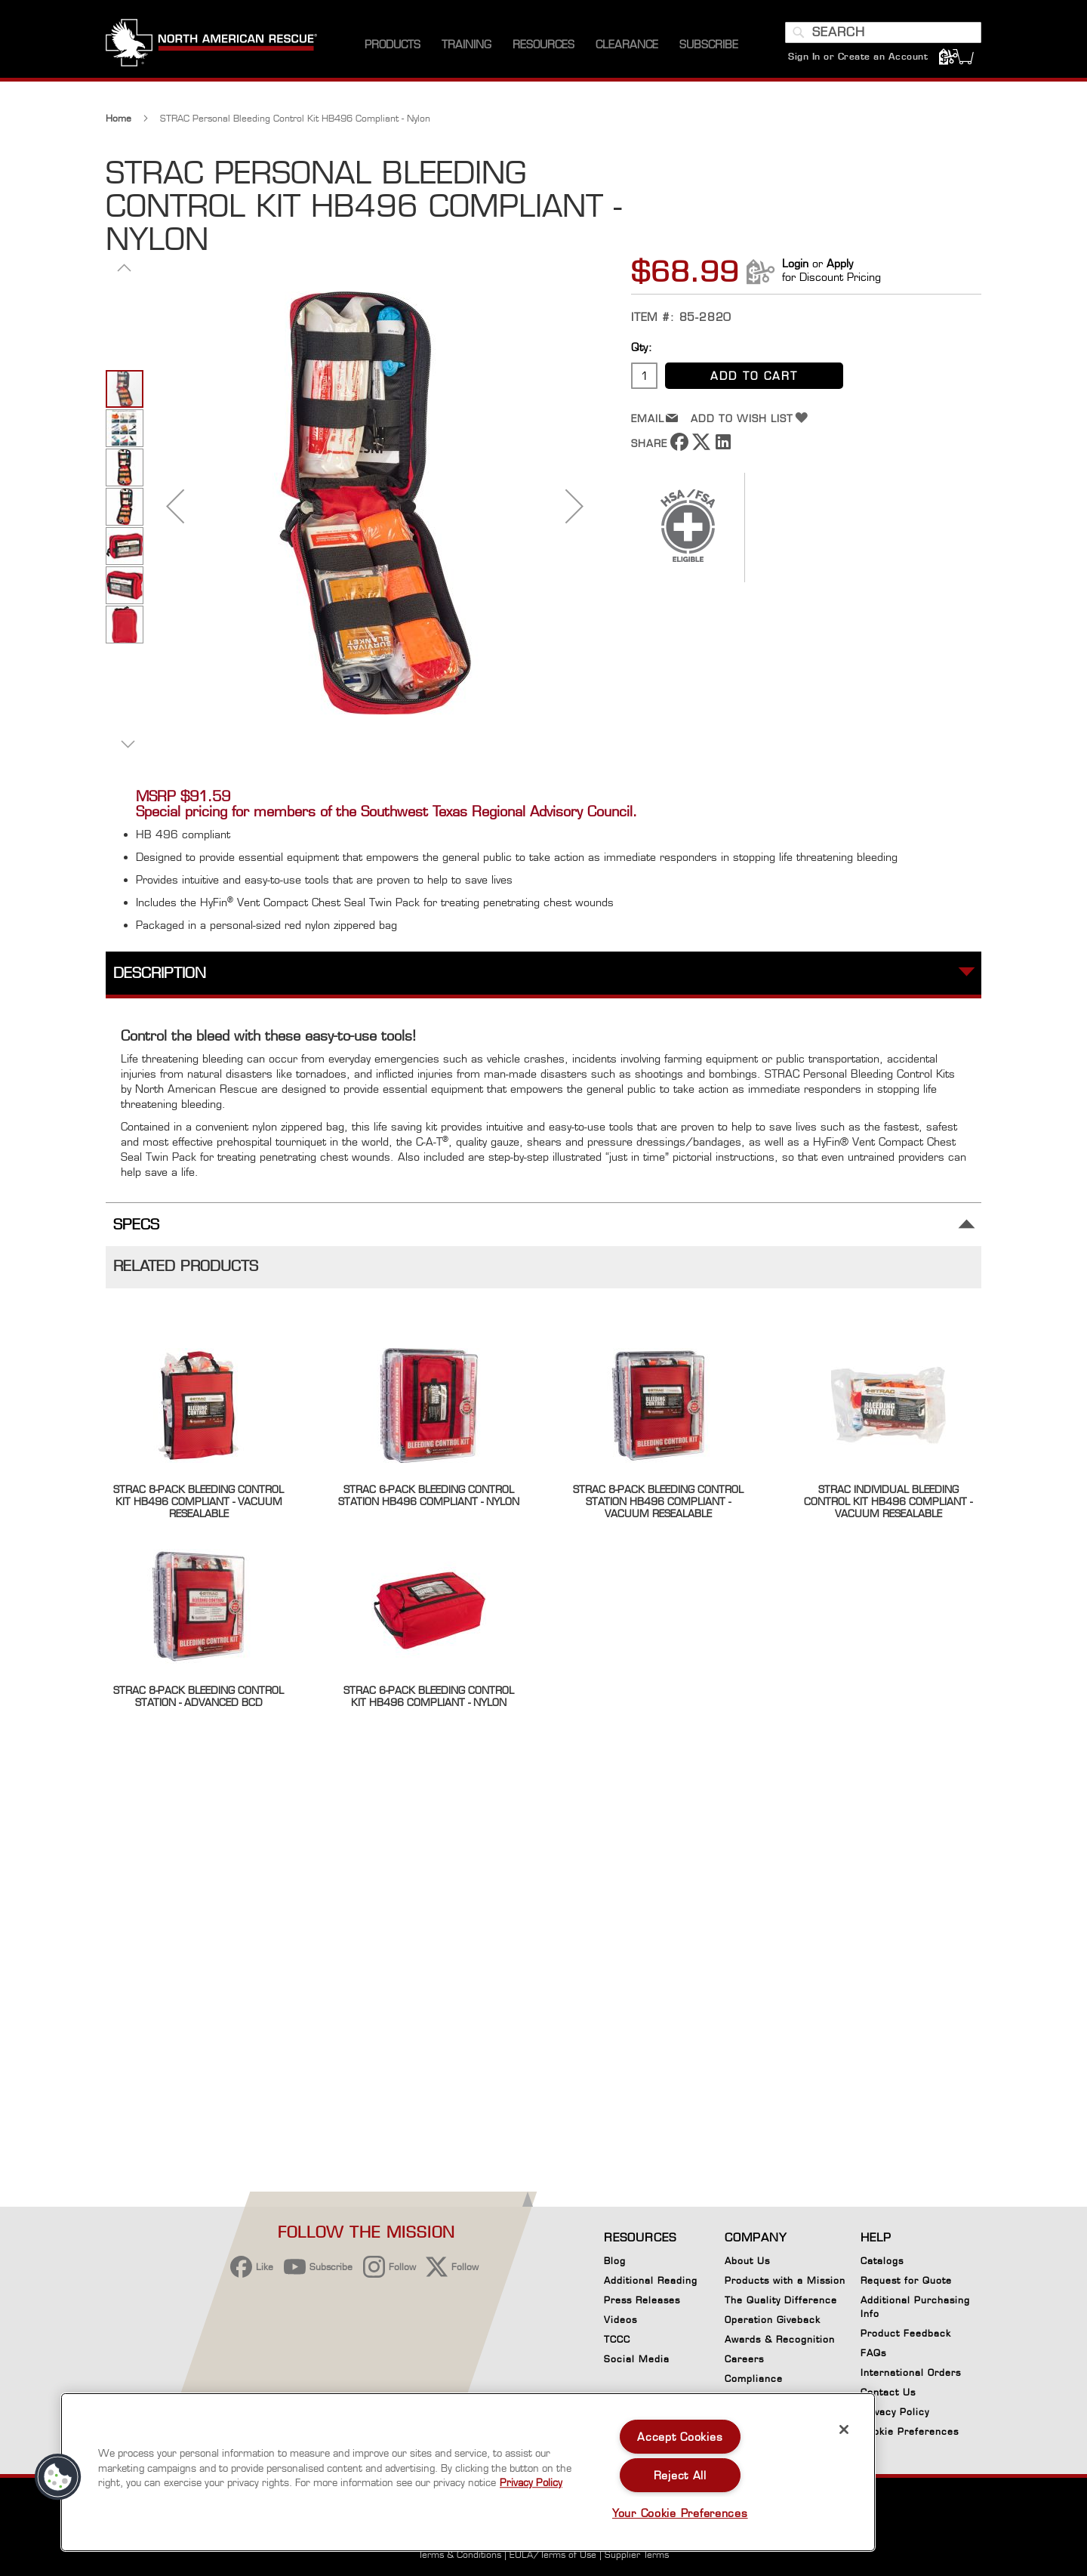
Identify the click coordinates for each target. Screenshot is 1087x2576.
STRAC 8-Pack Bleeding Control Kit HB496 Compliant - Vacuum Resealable (198, 1501)
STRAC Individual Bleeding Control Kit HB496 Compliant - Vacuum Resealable (888, 1501)
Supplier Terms (637, 2554)
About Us (747, 2260)
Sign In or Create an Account (858, 56)
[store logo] (211, 44)
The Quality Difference (781, 2300)
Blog (615, 2260)
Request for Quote (906, 2280)
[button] (124, 267)
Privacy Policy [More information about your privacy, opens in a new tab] (531, 2482)
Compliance (754, 2378)
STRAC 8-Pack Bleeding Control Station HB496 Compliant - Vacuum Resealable (658, 1501)
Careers (744, 2359)
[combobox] (883, 32)
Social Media (637, 2359)
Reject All (680, 2475)
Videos (620, 2319)
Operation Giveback (773, 2319)
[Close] (844, 2429)
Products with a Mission (785, 2280)
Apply (840, 263)
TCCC (617, 2339)
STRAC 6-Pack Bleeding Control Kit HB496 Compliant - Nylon (428, 1696)
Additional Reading (650, 2280)
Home (118, 118)
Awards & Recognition (780, 2339)
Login (795, 263)
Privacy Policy (895, 2411)
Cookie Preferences (910, 2434)
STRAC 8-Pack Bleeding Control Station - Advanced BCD (198, 1696)
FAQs (873, 2353)
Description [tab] (159, 973)
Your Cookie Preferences (680, 2513)
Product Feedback (906, 2333)
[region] (468, 2472)
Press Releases (642, 2300)
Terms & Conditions (459, 2554)
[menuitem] (392, 44)
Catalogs (882, 2260)
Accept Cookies (679, 2436)
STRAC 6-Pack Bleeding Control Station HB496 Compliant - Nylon (428, 1495)
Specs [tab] (136, 1224)
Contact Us (888, 2392)
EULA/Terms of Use (553, 2554)
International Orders (911, 2372)
